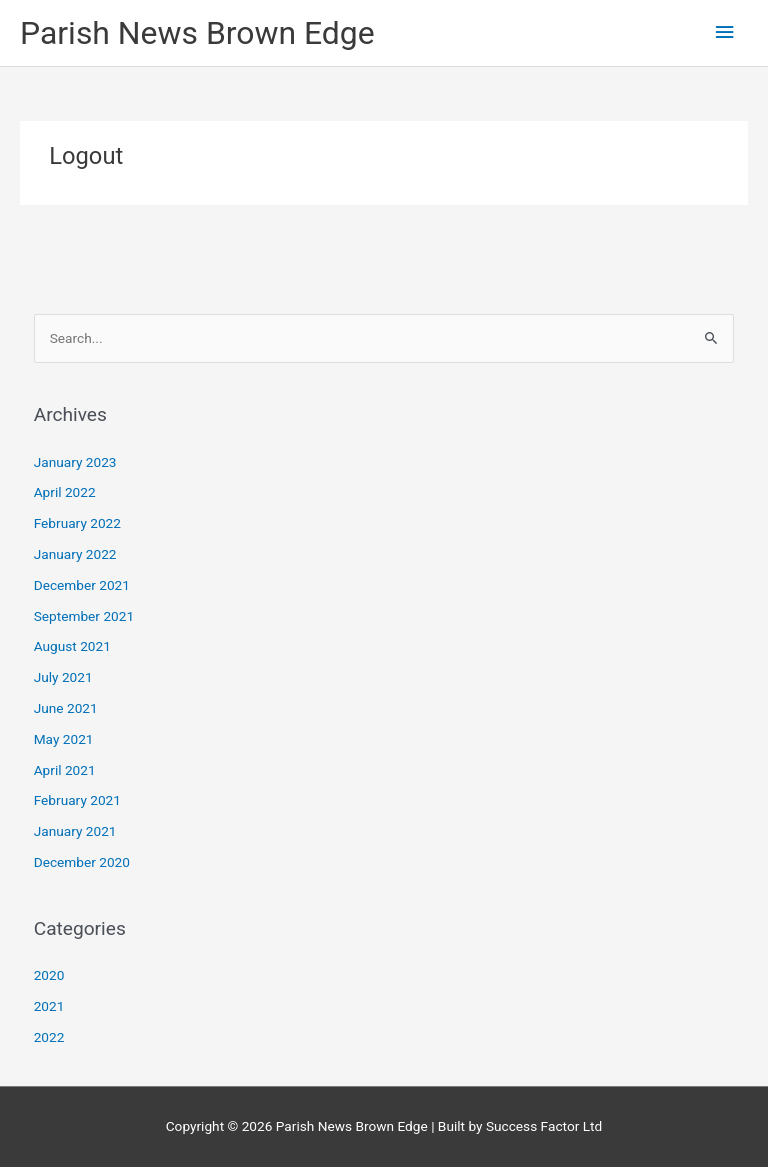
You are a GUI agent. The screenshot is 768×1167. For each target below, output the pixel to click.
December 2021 (82, 585)
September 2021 (84, 616)
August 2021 (72, 646)
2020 (49, 975)
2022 (49, 1037)
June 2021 (66, 708)
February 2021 (77, 800)
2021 (49, 1006)
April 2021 (65, 770)
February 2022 (77, 523)
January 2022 (75, 554)
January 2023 (75, 462)
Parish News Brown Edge (197, 33)
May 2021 (64, 739)
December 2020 (82, 862)
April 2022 (65, 492)
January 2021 (75, 831)
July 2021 (63, 677)
